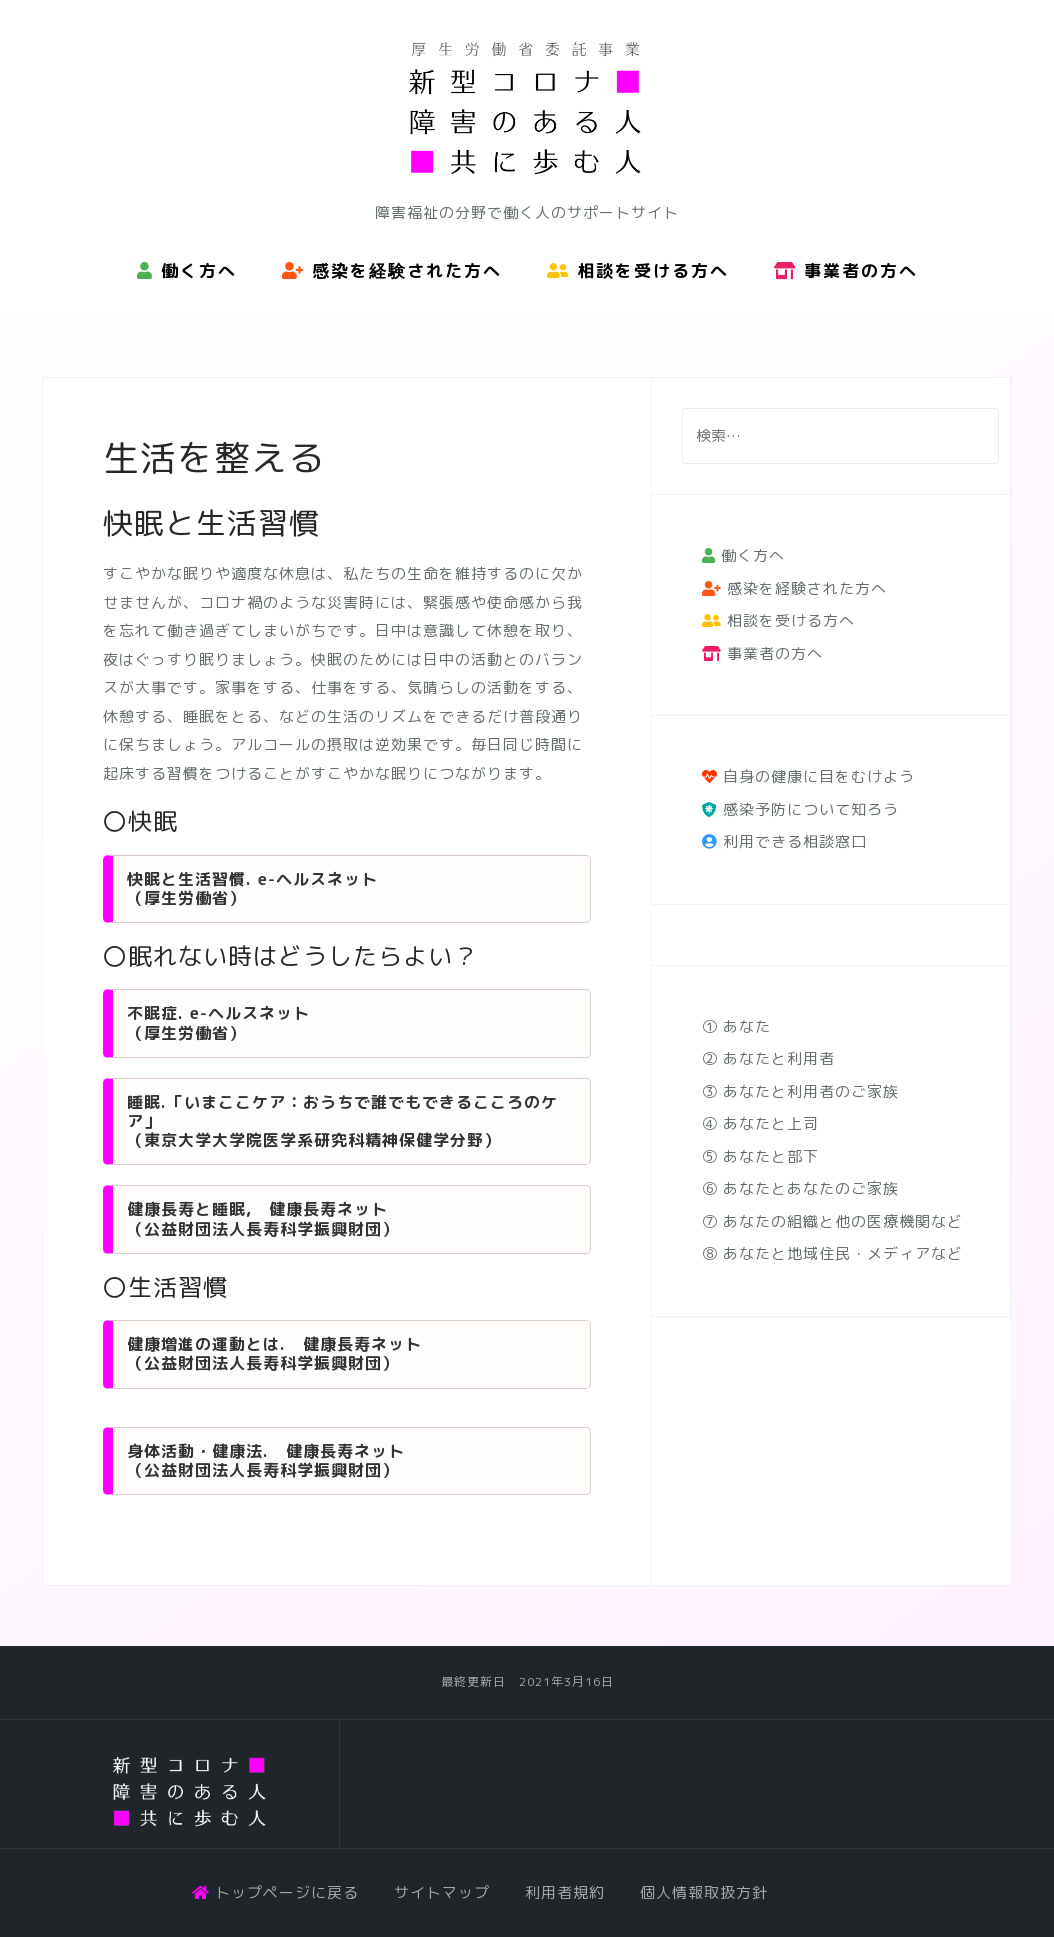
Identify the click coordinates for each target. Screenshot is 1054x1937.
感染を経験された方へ (392, 270)
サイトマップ (442, 1892)
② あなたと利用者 (768, 1058)
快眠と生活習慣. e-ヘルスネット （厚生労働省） (252, 888)
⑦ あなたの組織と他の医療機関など (832, 1221)
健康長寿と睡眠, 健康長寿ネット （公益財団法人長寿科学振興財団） (263, 1218)
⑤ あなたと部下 (760, 1156)
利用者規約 (565, 1892)
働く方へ (187, 270)
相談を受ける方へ (638, 270)
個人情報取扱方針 (704, 1892)
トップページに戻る (275, 1892)
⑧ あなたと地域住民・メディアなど (832, 1253)
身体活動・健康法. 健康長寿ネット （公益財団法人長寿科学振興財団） (266, 1460)
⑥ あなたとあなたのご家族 (800, 1188)
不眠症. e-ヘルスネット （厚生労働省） (218, 1022)
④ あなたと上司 (760, 1123)
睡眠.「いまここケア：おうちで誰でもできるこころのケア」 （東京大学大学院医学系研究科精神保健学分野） (342, 1121)
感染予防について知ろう (800, 809)
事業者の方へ (846, 270)
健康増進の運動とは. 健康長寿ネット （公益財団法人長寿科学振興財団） (274, 1353)
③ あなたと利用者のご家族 (800, 1091)
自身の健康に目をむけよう (808, 776)
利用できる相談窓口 (784, 841)
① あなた (736, 1026)
